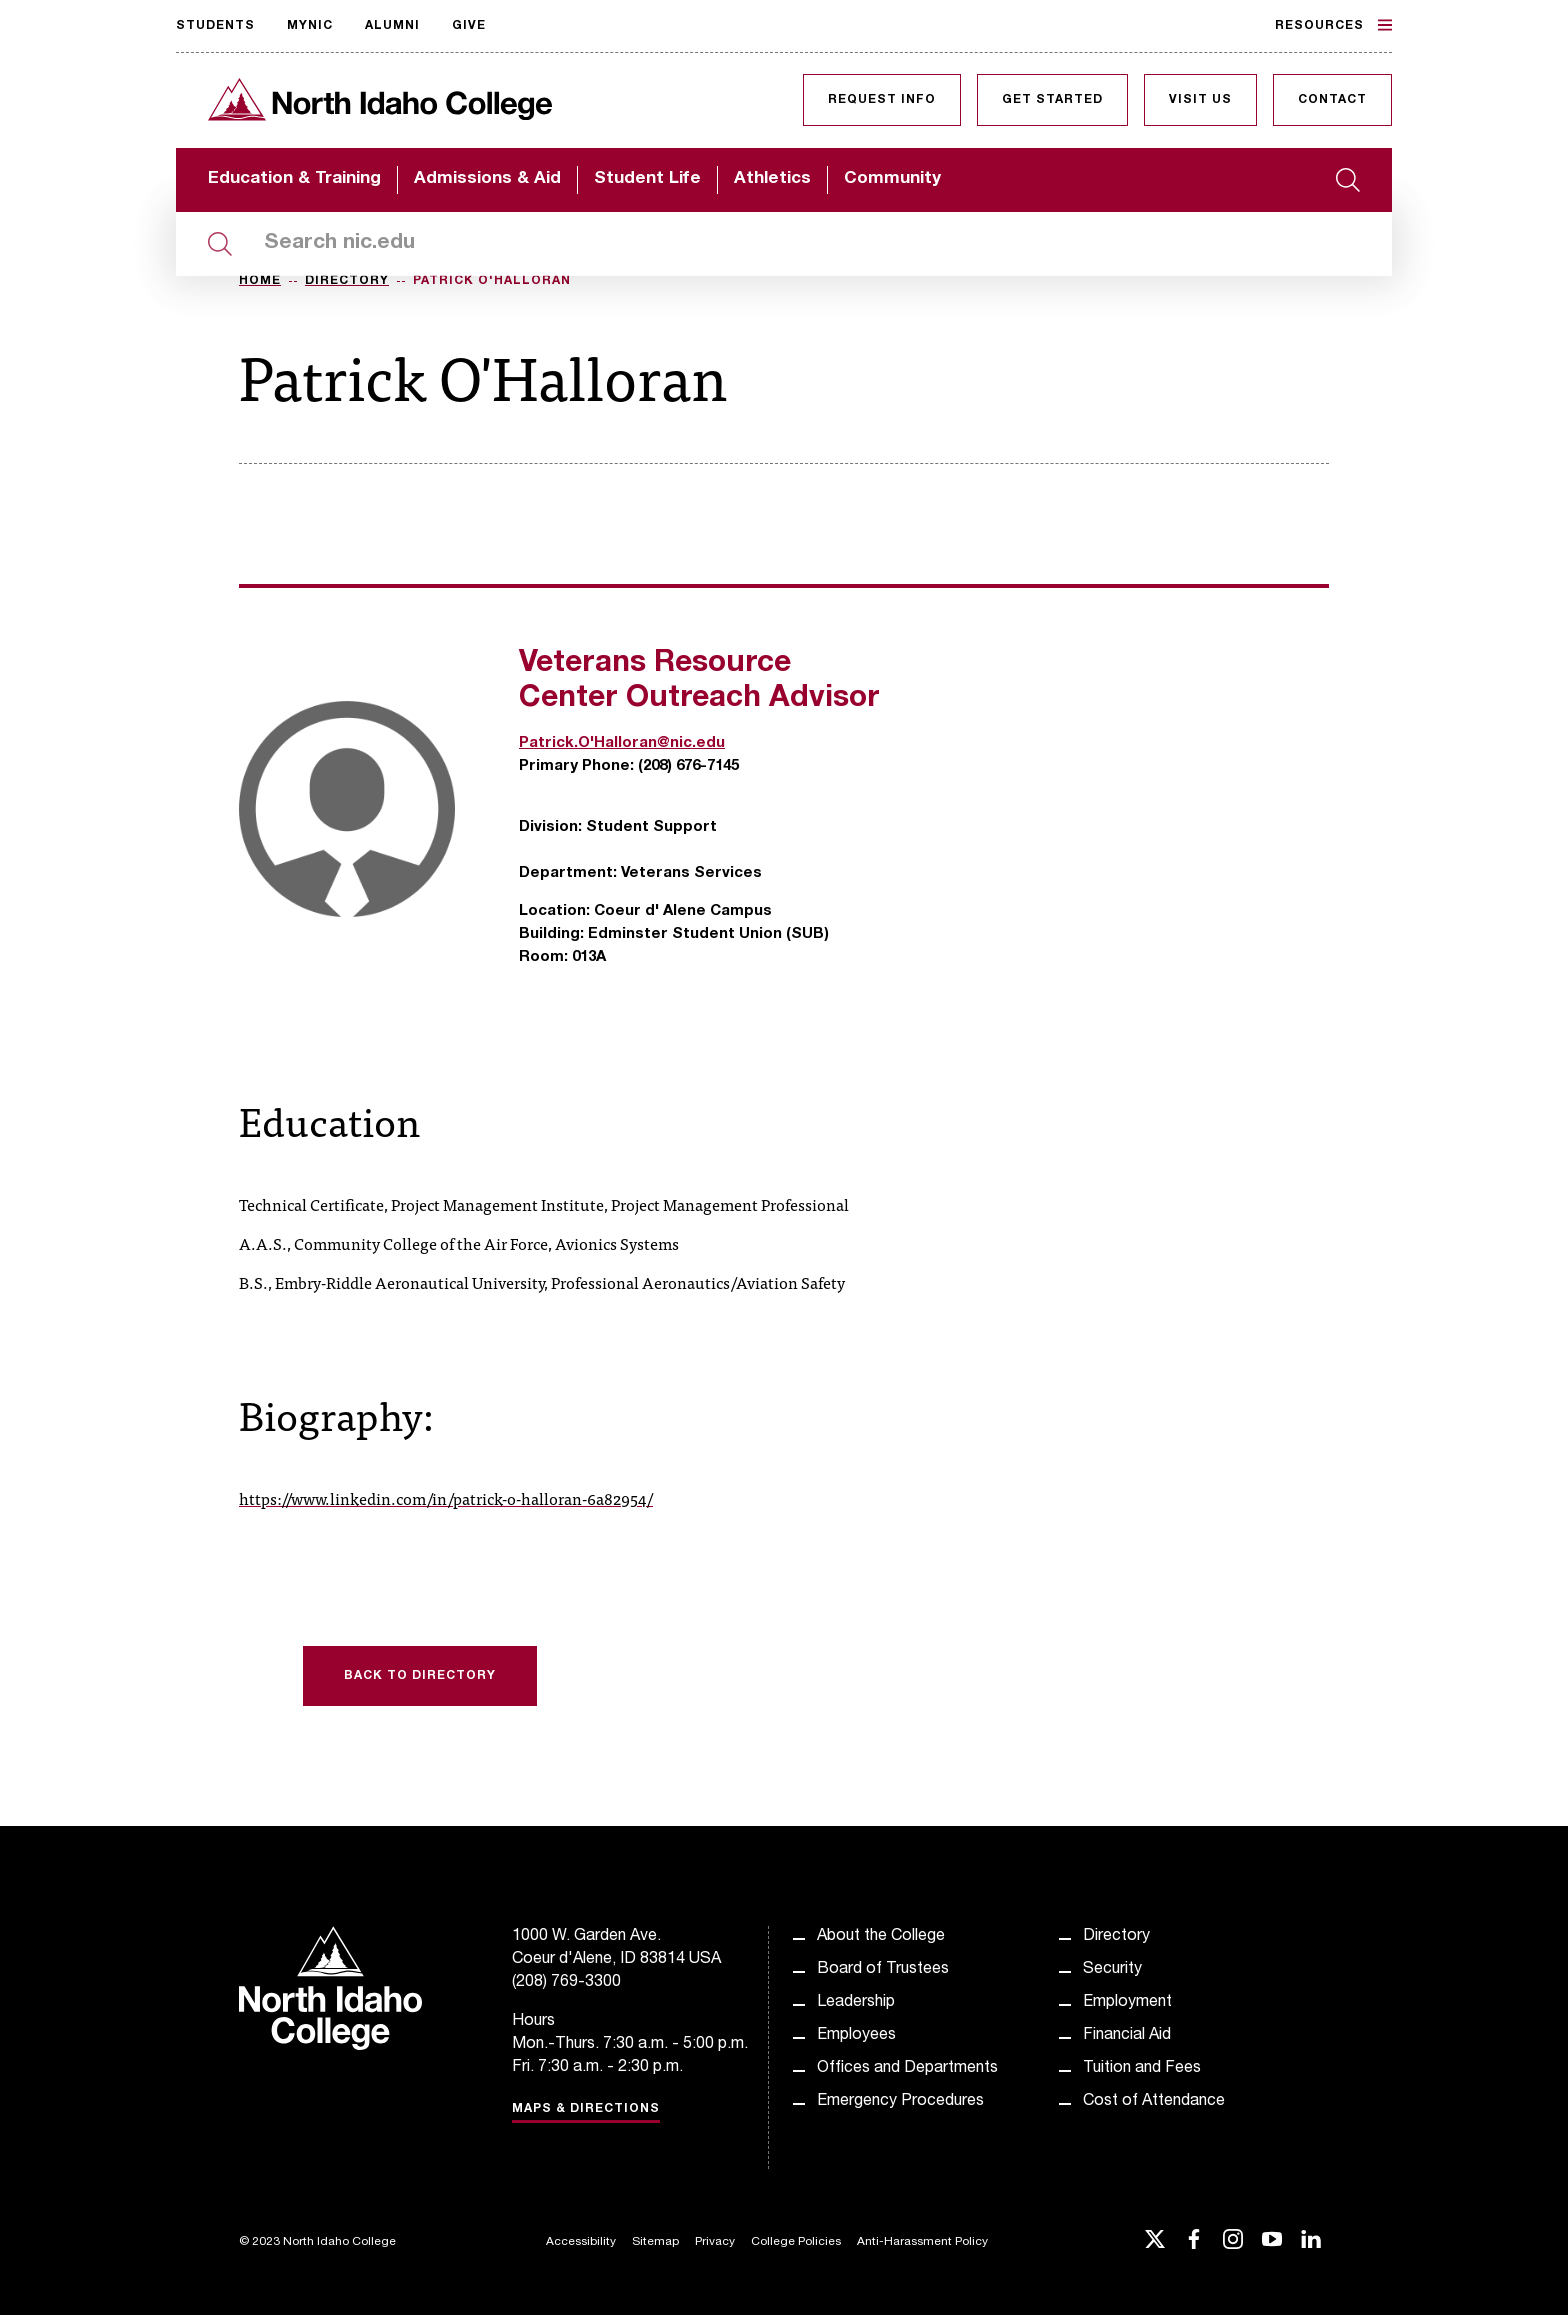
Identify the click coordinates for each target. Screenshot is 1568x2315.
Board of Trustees (883, 1970)
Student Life (647, 179)
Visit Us (1200, 100)
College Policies (796, 2242)
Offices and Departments (907, 2069)
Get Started (1052, 100)
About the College (881, 1937)
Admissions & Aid (487, 179)
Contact (1332, 100)
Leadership (856, 2003)
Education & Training (294, 179)
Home (260, 281)
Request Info (882, 100)
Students (215, 26)
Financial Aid (1127, 2036)
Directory (347, 281)
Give (469, 26)
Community (892, 179)
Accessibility (581, 2242)
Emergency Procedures (900, 2102)
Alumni (392, 26)
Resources (1333, 25)
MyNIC (310, 26)
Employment (1127, 2003)
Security (1112, 1970)
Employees (856, 2036)
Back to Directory (420, 1676)
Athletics (772, 179)
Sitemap (655, 2242)
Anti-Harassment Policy (922, 2242)
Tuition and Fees (1142, 2069)
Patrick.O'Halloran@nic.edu (622, 743)
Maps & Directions (586, 2109)
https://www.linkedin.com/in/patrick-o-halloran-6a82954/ (446, 1498)
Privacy (715, 2242)
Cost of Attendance (1154, 2102)
